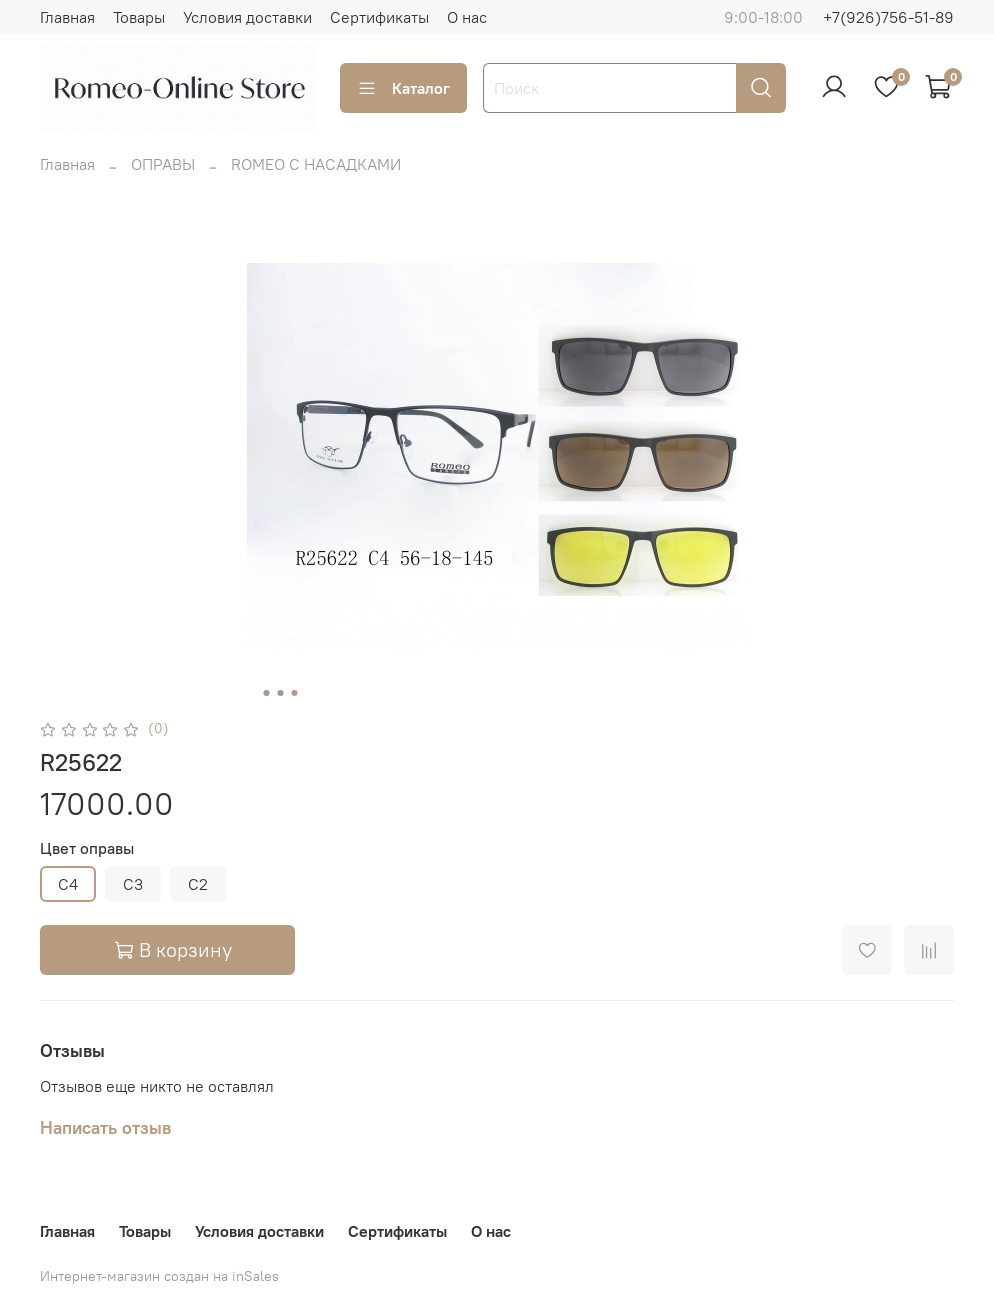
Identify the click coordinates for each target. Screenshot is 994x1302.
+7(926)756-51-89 (888, 17)
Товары (139, 17)
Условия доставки (247, 17)
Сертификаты (379, 17)
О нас (467, 17)
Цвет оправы (87, 848)
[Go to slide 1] (267, 693)
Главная (67, 17)
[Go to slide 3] (295, 693)
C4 (68, 884)
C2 (198, 884)
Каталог (403, 88)
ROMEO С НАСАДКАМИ (316, 164)
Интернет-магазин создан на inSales (159, 1276)
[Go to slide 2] (281, 693)
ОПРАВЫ (163, 164)
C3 (133, 884)
